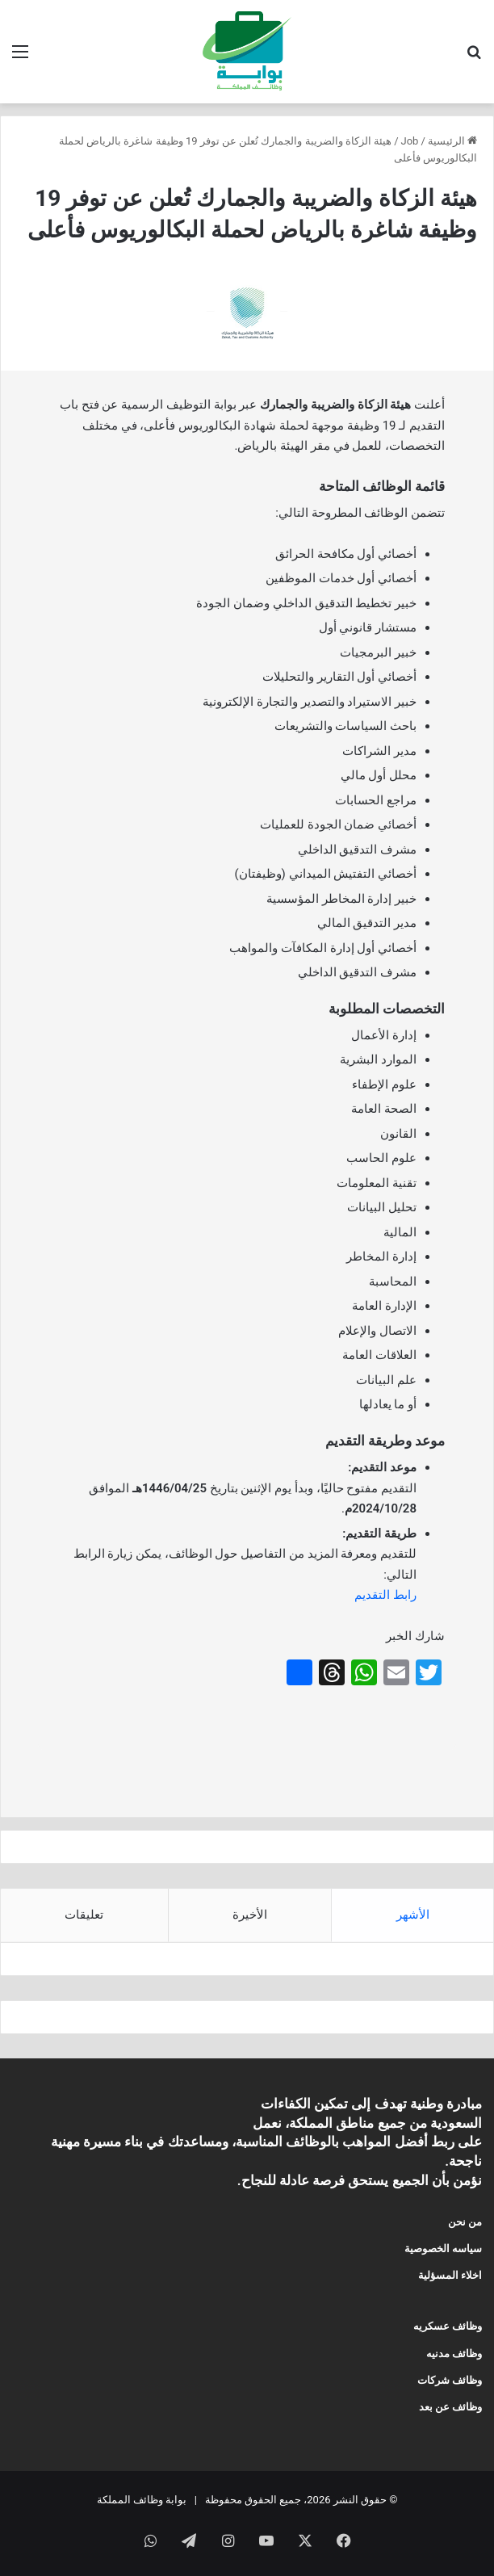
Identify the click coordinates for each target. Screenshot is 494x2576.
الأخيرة (249, 1914)
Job (410, 141)
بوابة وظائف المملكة (141, 2500)
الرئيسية (452, 141)
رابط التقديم (385, 1595)
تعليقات (84, 1914)
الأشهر (412, 1914)
